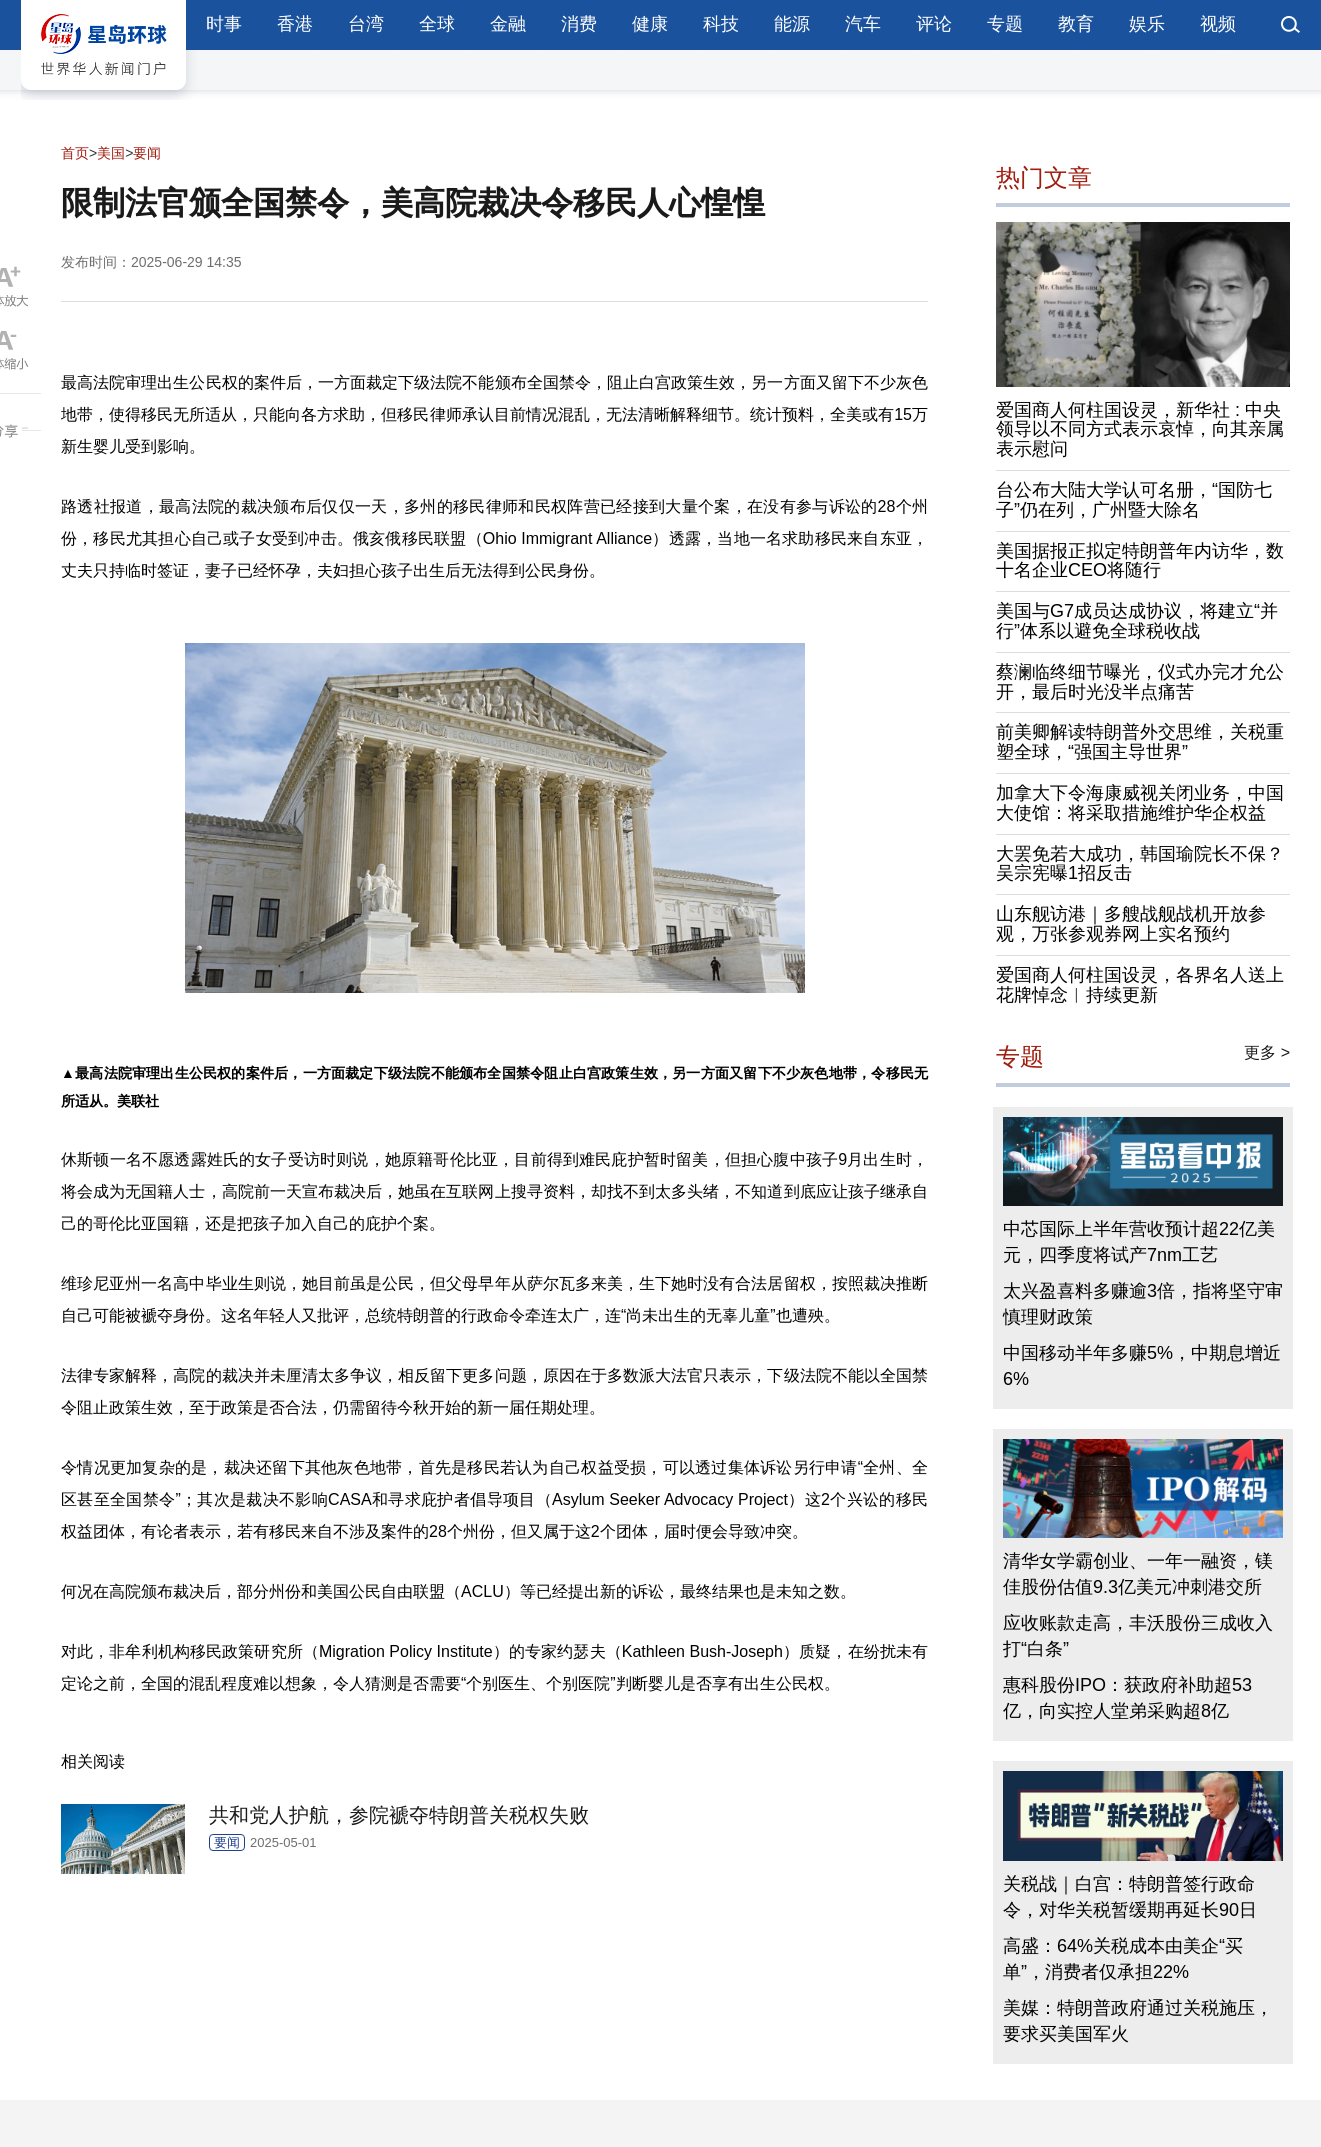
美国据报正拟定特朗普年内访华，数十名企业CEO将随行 (1140, 561)
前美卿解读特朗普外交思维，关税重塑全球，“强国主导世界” (1140, 742)
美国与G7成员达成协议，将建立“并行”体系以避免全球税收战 (1137, 621)
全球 (437, 24)
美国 (111, 153)
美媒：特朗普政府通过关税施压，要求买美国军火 (1138, 2021)
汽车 (863, 24)
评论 (934, 24)
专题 (1005, 24)
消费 (579, 24)
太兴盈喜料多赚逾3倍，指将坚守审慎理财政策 (1143, 1304)
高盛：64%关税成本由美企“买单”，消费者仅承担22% (1123, 1959)
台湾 (366, 24)
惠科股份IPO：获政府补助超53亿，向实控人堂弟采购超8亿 (1127, 1698)
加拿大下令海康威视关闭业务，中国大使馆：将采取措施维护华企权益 (1140, 803)
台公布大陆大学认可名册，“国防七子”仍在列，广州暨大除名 (1134, 500)
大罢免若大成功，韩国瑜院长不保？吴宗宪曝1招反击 (1140, 864)
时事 (224, 24)
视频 (1218, 24)
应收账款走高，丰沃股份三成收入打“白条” (1138, 1636)
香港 (295, 24)
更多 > (1267, 1052)
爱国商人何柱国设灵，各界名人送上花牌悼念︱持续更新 (1140, 985)
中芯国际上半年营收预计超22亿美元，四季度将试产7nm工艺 (1139, 1242)
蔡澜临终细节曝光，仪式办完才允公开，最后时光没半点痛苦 (1140, 682)
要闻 (147, 153)
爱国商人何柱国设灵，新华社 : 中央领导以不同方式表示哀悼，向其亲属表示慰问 (1140, 430)
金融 (508, 24)
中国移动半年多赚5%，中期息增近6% (1142, 1366)
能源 (792, 24)
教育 (1076, 24)
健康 (650, 24)
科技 (721, 24)
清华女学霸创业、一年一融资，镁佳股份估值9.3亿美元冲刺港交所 (1138, 1574)
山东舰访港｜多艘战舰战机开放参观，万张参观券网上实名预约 (1131, 924)
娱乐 (1147, 24)
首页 (75, 153)
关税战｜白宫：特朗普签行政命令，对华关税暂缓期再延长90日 (1130, 1897)
